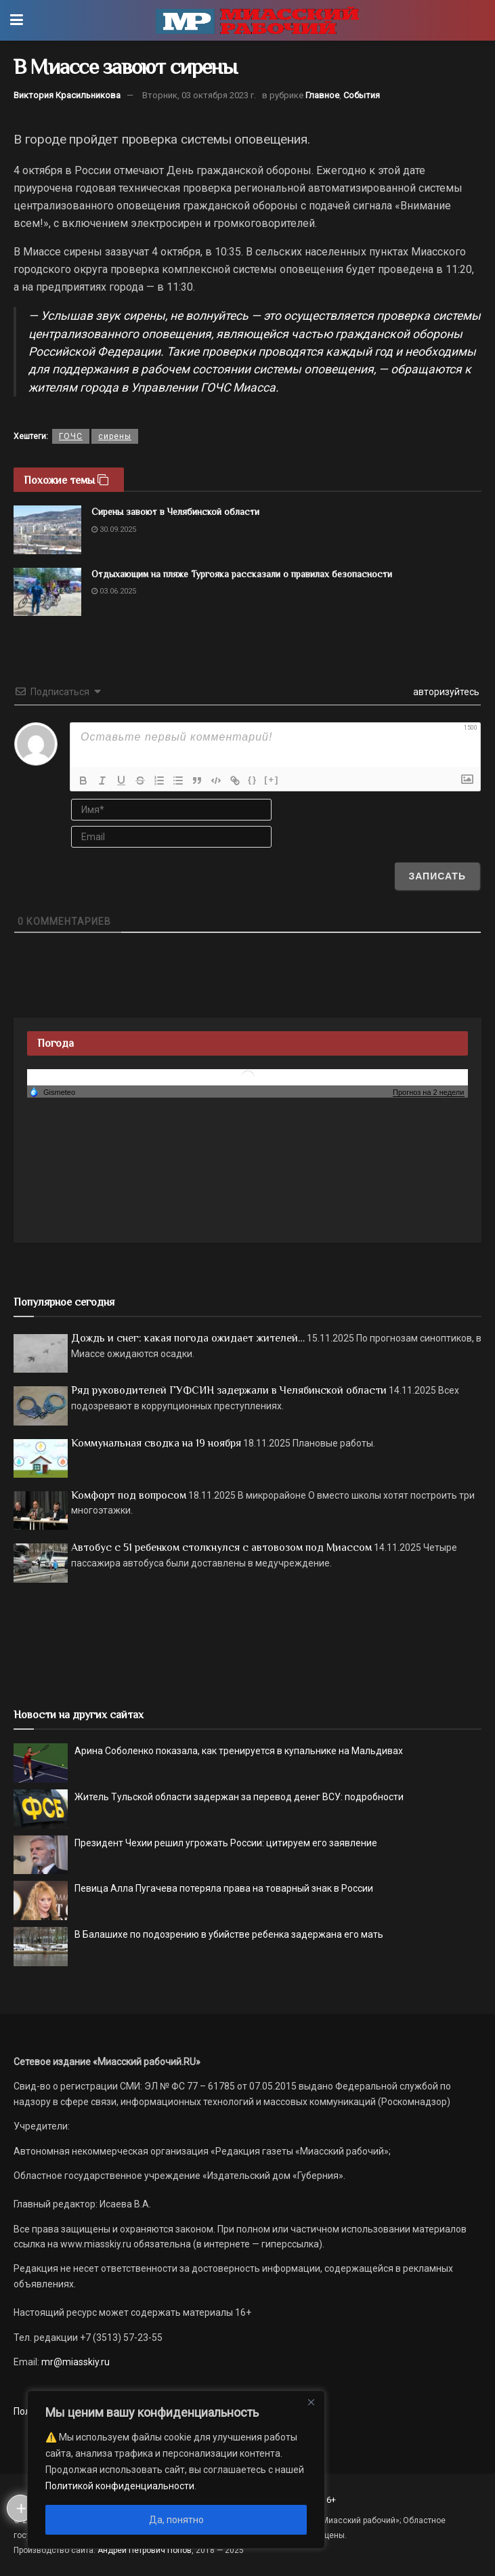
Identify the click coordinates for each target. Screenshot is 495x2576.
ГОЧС (71, 436)
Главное (322, 95)
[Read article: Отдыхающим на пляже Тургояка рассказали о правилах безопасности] (47, 592)
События (361, 95)
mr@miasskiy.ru (74, 2361)
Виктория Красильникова (67, 95)
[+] (271, 779)
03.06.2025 (113, 591)
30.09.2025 (113, 529)
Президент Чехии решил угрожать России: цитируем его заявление (225, 1842)
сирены (114, 436)
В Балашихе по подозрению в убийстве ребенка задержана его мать (228, 1934)
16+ (329, 2500)
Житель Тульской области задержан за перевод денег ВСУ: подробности (239, 1796)
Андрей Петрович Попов (145, 2550)
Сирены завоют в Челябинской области (175, 511)
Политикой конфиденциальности (119, 2485)
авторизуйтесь (445, 691)
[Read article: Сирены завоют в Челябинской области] (47, 529)
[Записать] (437, 876)
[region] (176, 2469)
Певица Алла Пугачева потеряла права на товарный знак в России (223, 1888)
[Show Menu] (16, 20)
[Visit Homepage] (257, 20)
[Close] (311, 2402)
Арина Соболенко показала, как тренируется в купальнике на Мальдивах (238, 1750)
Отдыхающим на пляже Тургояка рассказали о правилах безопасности (241, 573)
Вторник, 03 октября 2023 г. (199, 95)
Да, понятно (176, 2519)
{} (252, 779)
